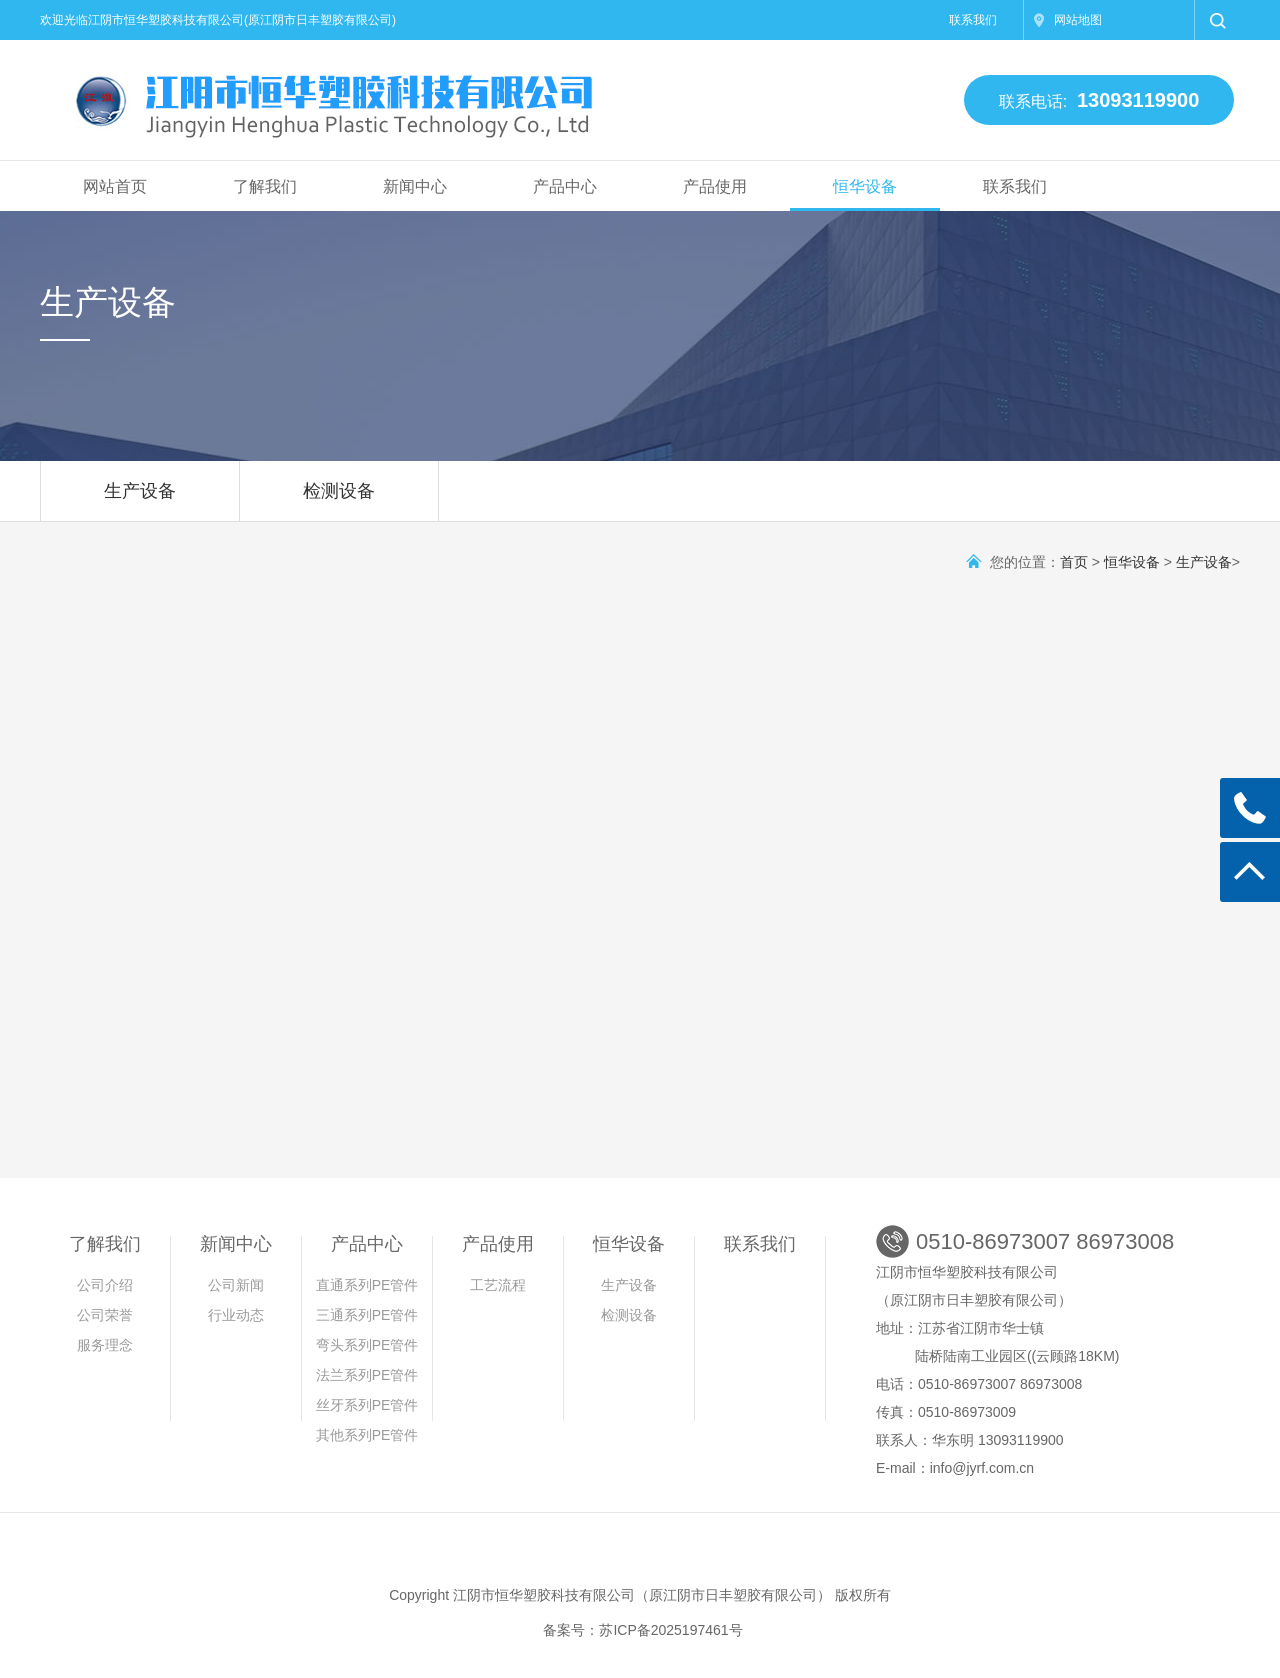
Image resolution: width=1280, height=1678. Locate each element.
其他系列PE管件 (367, 1435)
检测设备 (339, 501)
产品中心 (565, 186)
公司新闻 (236, 1285)
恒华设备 (865, 186)
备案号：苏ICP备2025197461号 (642, 1630)
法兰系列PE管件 (367, 1375)
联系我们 (973, 20)
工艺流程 (498, 1285)
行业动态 (236, 1315)
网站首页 (115, 186)
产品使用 (715, 186)
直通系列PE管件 (367, 1285)
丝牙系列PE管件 (367, 1405)
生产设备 (140, 501)
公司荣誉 (105, 1315)
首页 (1074, 562)
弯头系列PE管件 (367, 1345)
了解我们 (265, 186)
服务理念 (105, 1345)
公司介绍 (105, 1285)
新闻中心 (415, 186)
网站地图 (1078, 20)
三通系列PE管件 (367, 1315)
